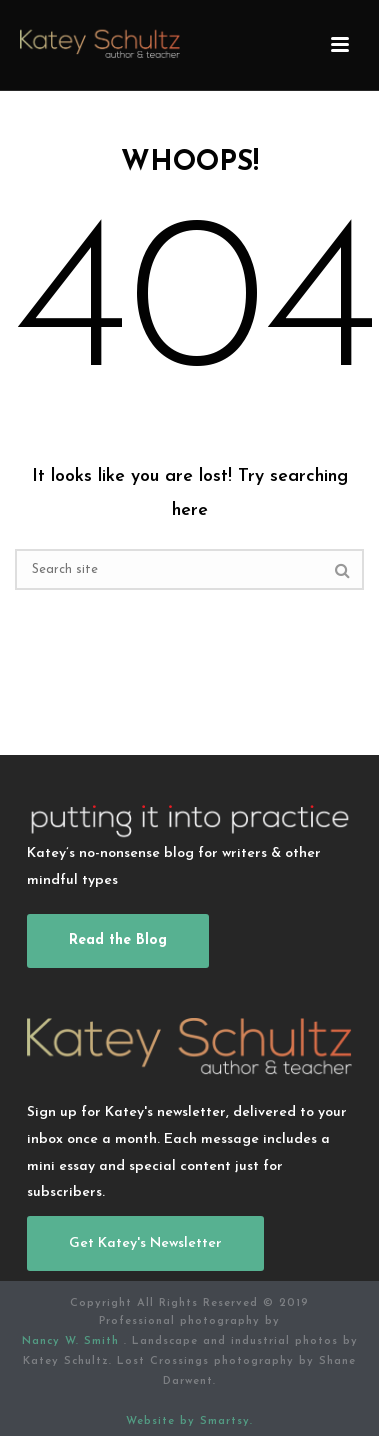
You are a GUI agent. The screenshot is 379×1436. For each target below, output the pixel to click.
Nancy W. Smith (73, 1341)
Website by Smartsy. (189, 1421)
